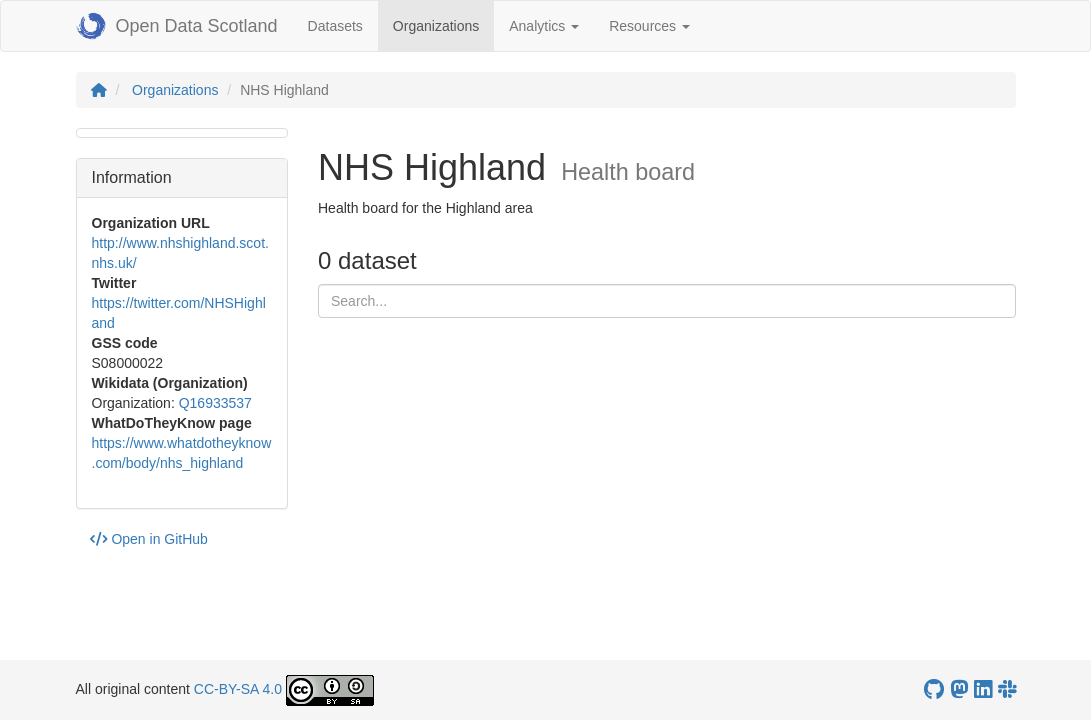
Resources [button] (649, 26)
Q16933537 (215, 403)
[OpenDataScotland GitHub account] (934, 689)
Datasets (335, 26)
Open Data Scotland (177, 26)
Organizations (443, 24)
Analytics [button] (544, 26)
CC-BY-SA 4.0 (238, 689)
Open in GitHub (149, 539)
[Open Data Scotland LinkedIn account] (983, 689)
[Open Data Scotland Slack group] (1007, 689)
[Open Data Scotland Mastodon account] (959, 689)
